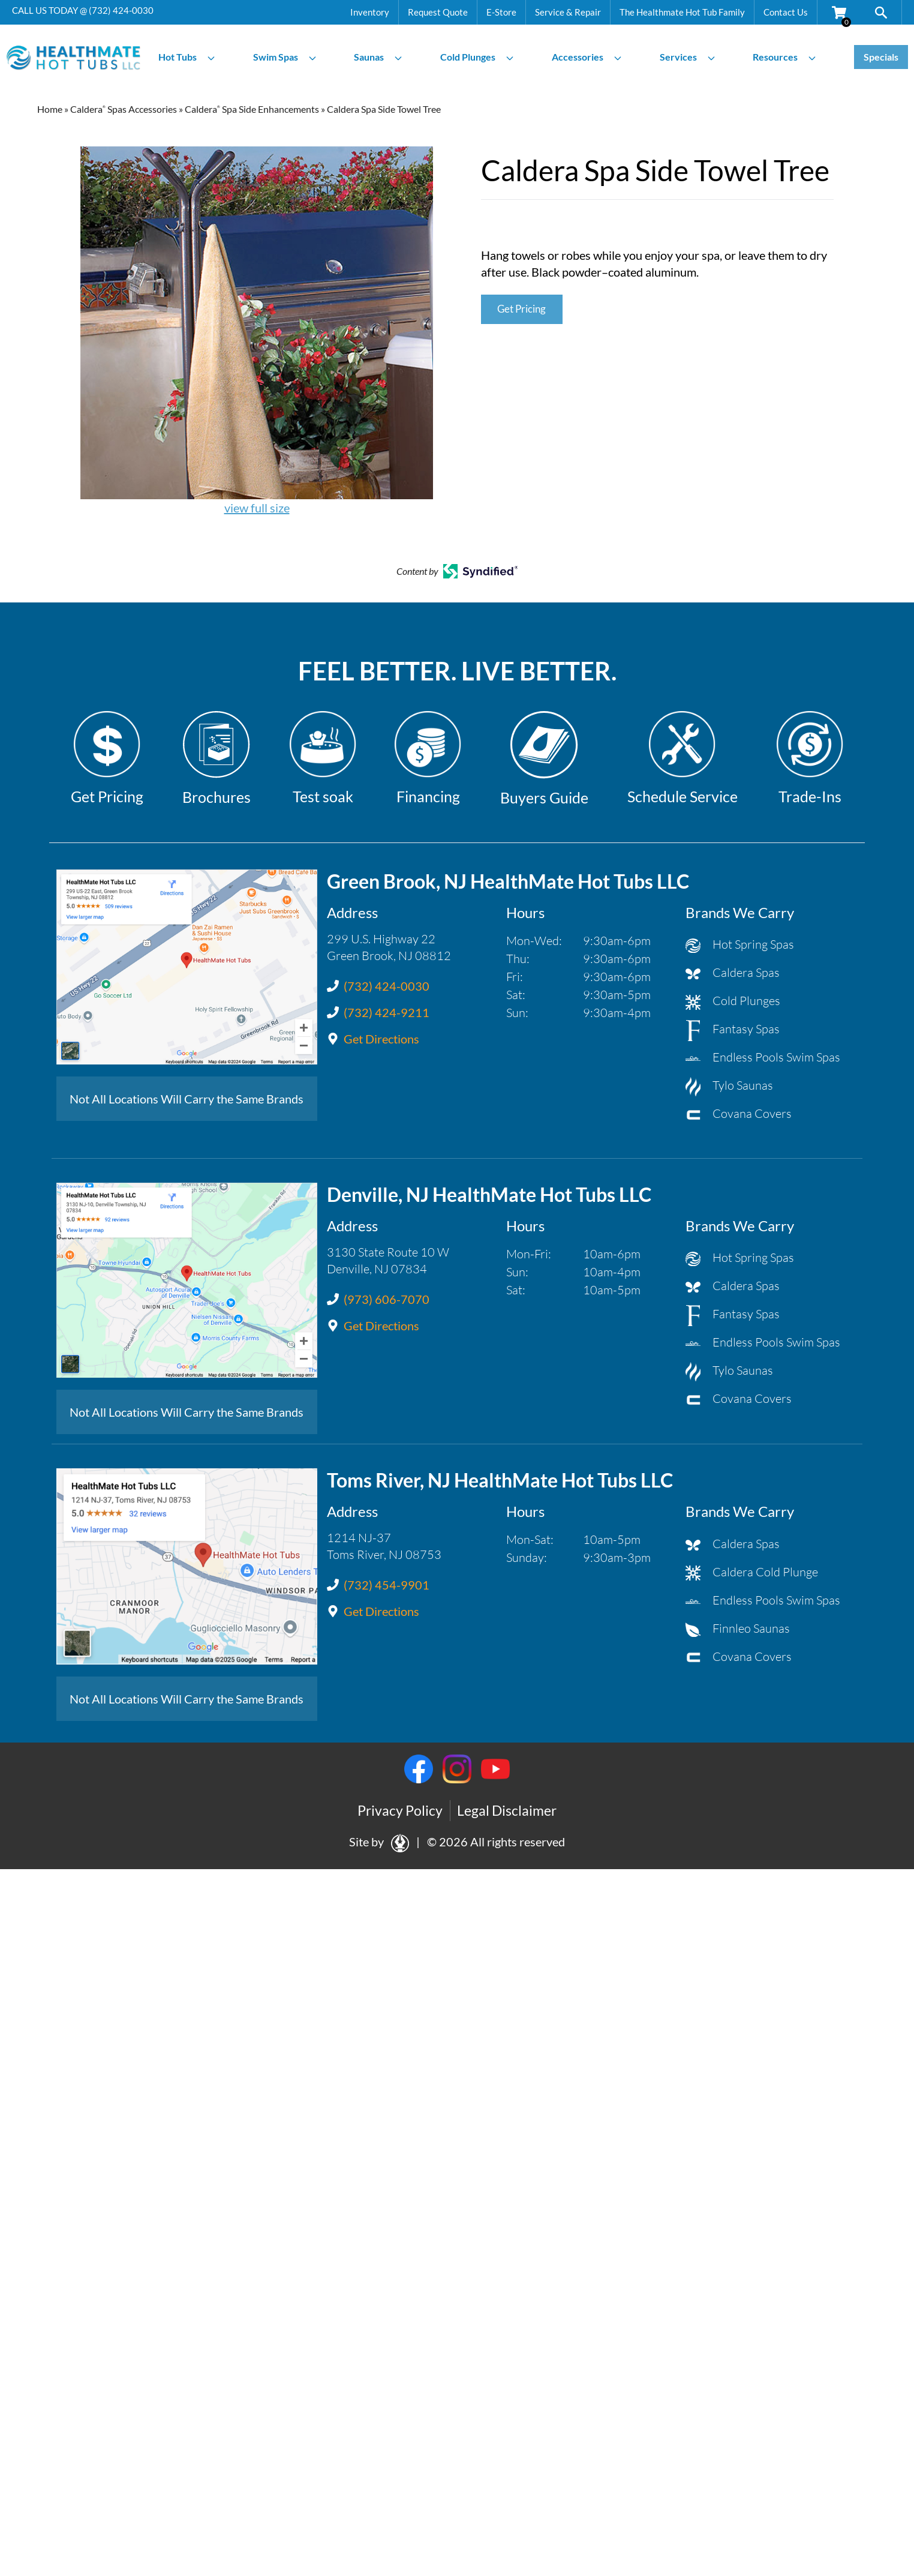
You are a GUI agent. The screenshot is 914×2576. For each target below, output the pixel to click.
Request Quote (438, 12)
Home (49, 109)
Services (688, 57)
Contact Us (785, 12)
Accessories (587, 57)
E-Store (501, 12)
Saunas (378, 57)
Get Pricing (527, 310)
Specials (881, 56)
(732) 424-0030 (121, 10)
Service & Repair (568, 12)
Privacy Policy (398, 1810)
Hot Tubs (187, 57)
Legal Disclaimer (508, 1810)
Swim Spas (285, 57)
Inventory (369, 12)
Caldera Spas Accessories (123, 109)
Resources (785, 57)
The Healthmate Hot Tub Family (682, 12)
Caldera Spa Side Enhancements (252, 109)
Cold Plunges (477, 57)
